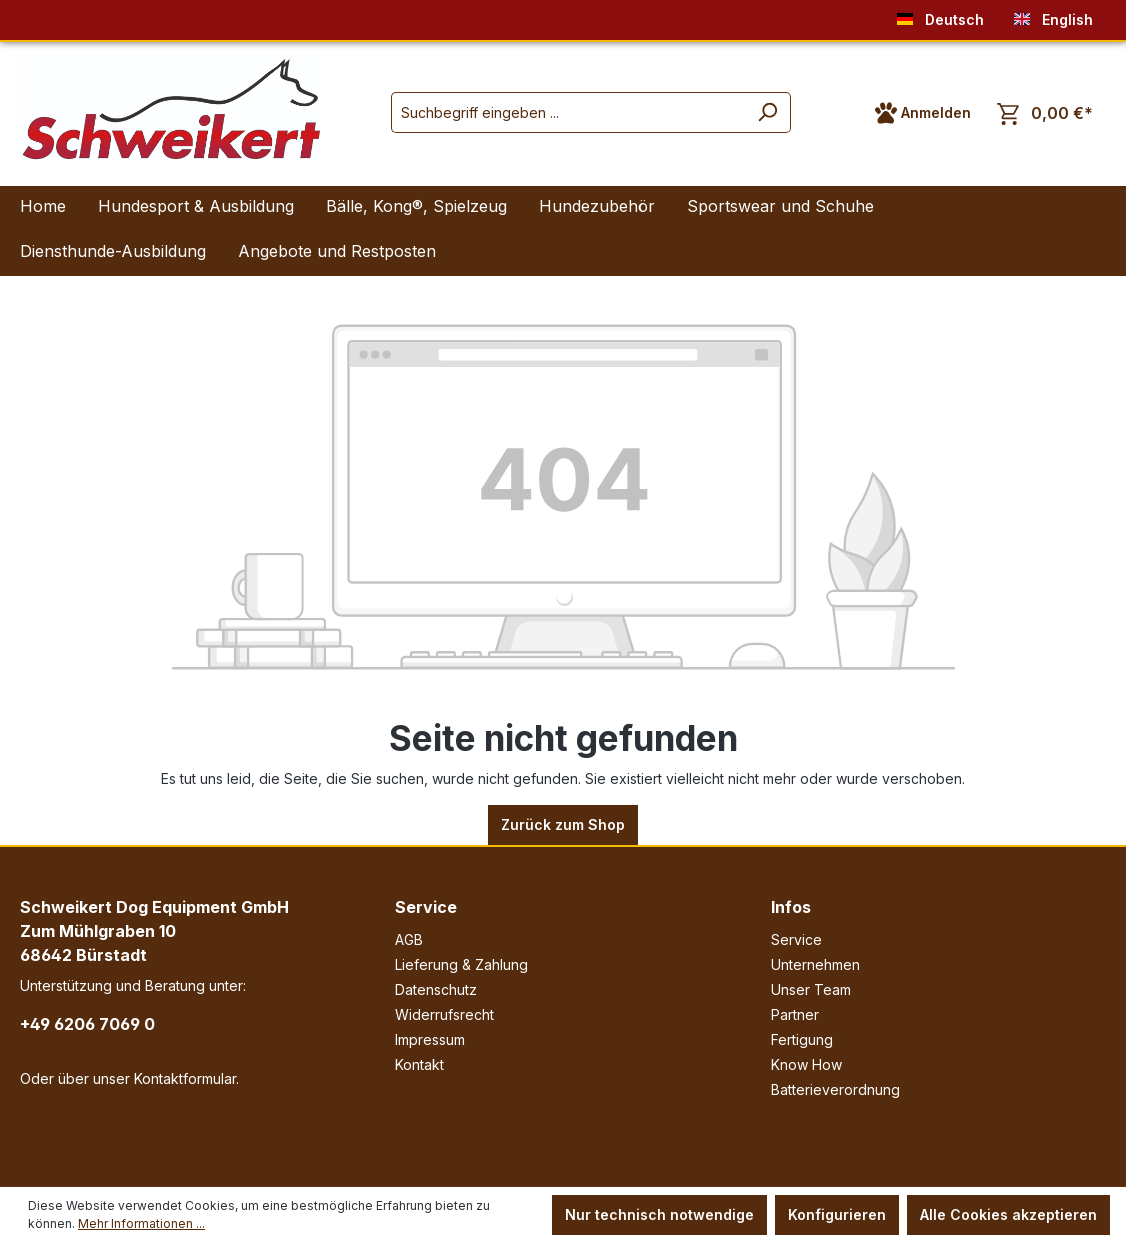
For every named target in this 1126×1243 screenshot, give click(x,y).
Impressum (430, 1039)
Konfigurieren (837, 1214)
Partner (795, 1014)
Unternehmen (815, 964)
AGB (409, 939)
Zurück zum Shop (563, 824)
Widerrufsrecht (444, 1014)
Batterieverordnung (835, 1089)
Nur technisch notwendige (659, 1214)
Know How (806, 1064)
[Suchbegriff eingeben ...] (568, 112)
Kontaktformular (185, 1078)
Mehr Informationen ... (141, 1223)
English (1053, 15)
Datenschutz (436, 989)
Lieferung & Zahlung (461, 964)
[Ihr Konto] (923, 113)
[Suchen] (767, 112)
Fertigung (802, 1039)
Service (426, 907)
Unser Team (811, 989)
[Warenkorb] (1045, 113)
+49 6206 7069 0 (87, 1024)
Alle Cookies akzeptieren (1008, 1214)
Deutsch (940, 15)
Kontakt (419, 1064)
